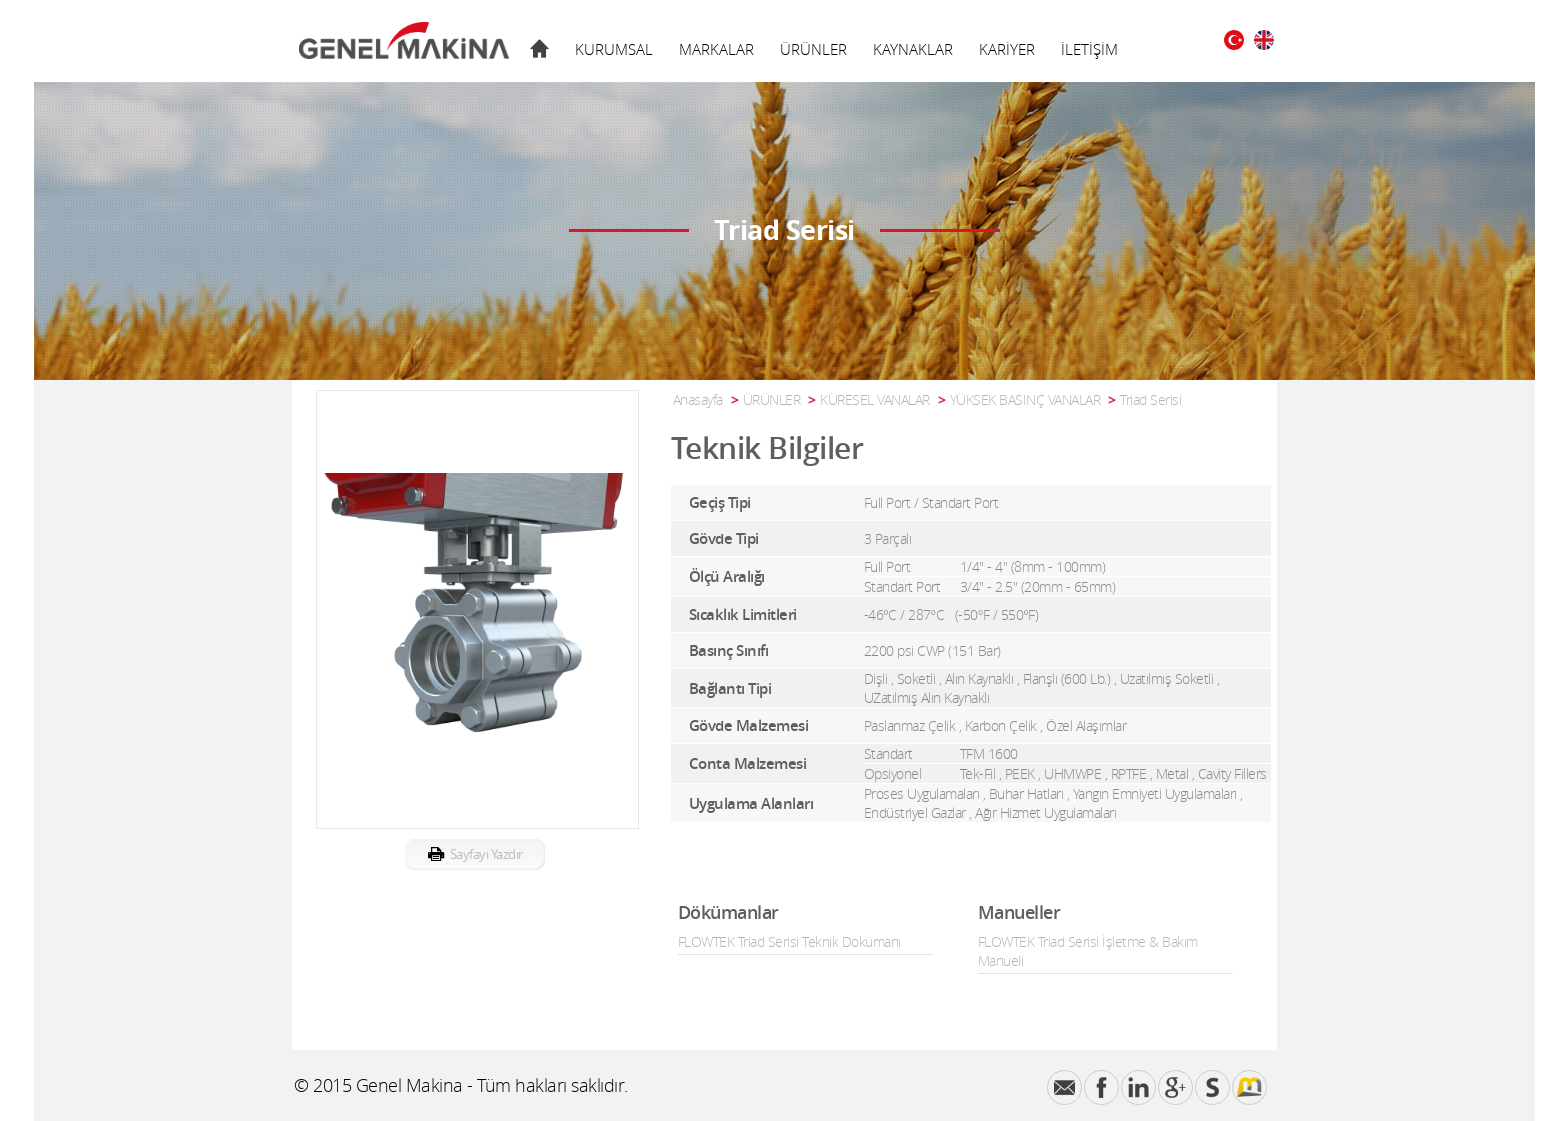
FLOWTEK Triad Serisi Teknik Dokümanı (789, 941)
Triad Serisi (1150, 399)
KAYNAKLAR (913, 49)
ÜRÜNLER (813, 49)
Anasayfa (698, 399)
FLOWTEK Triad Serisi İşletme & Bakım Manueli (1088, 951)
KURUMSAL (614, 49)
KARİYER (1007, 49)
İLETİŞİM (1089, 49)
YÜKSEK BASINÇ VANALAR (1025, 399)
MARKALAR (716, 49)
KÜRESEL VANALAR (875, 399)
